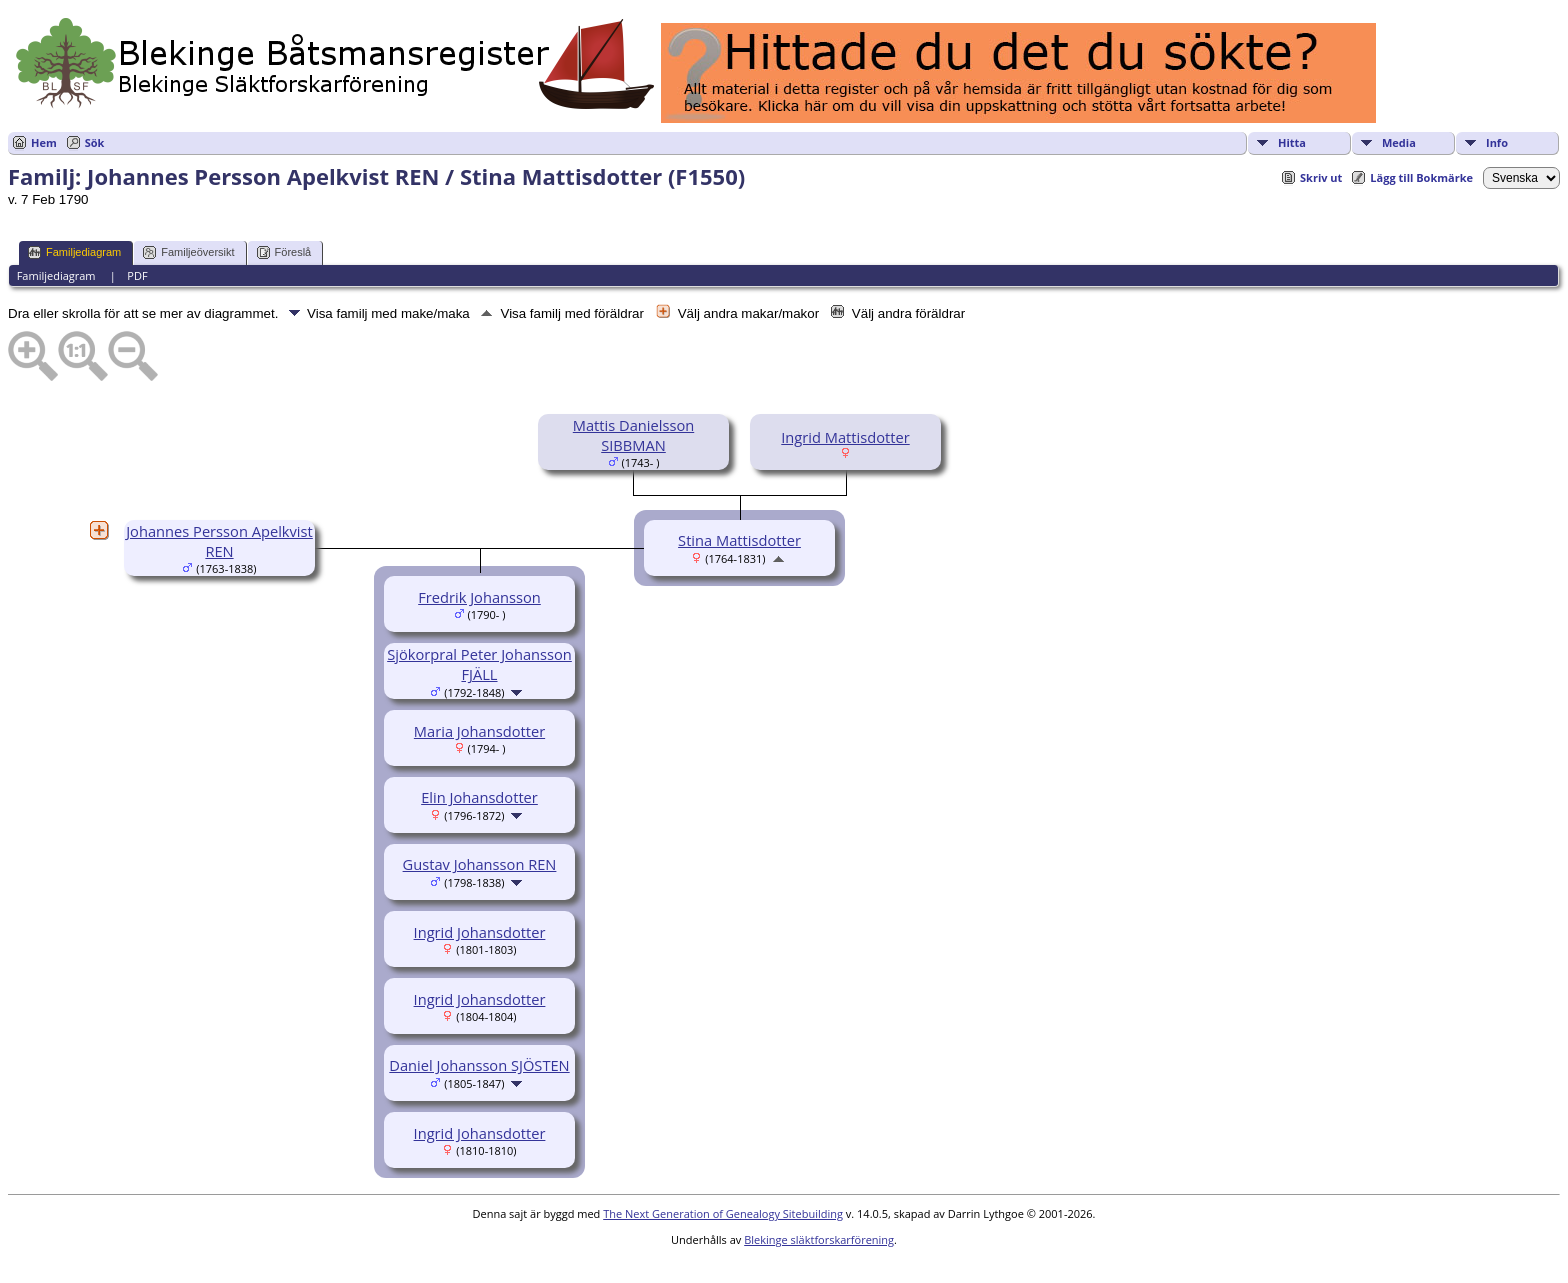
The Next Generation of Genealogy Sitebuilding (723, 1213)
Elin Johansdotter (479, 797)
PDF (137, 275)
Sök (95, 142)
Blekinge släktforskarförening (819, 1239)
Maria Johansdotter (479, 731)
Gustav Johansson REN (480, 864)
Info (1497, 142)
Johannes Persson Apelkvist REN (219, 541)
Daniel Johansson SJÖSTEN (479, 1065)
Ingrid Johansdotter (480, 932)
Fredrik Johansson (479, 597)
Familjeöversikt (188, 252)
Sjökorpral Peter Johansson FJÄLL (479, 664)
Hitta (1292, 142)
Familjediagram (74, 252)
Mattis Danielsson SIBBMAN (633, 435)
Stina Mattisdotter (739, 540)
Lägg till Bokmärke (1421, 177)
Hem (44, 142)
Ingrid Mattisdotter (845, 437)
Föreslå (284, 252)
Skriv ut (1321, 177)
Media (1399, 142)
